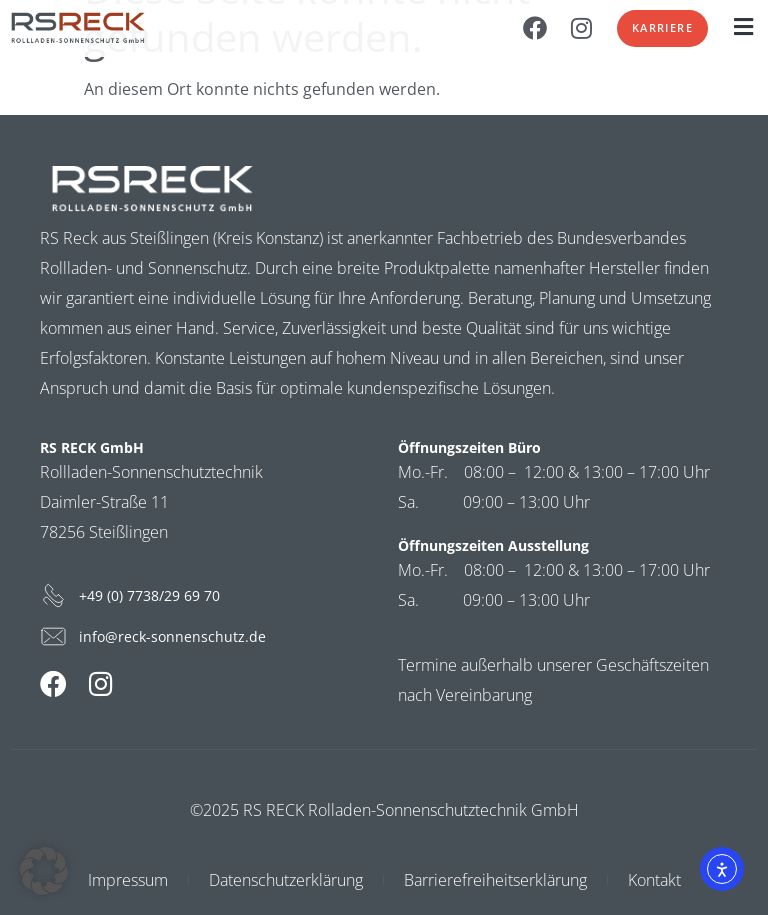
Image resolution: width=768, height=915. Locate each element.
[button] (743, 26)
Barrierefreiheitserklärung (495, 880)
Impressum (128, 880)
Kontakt (654, 880)
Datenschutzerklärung (286, 880)
